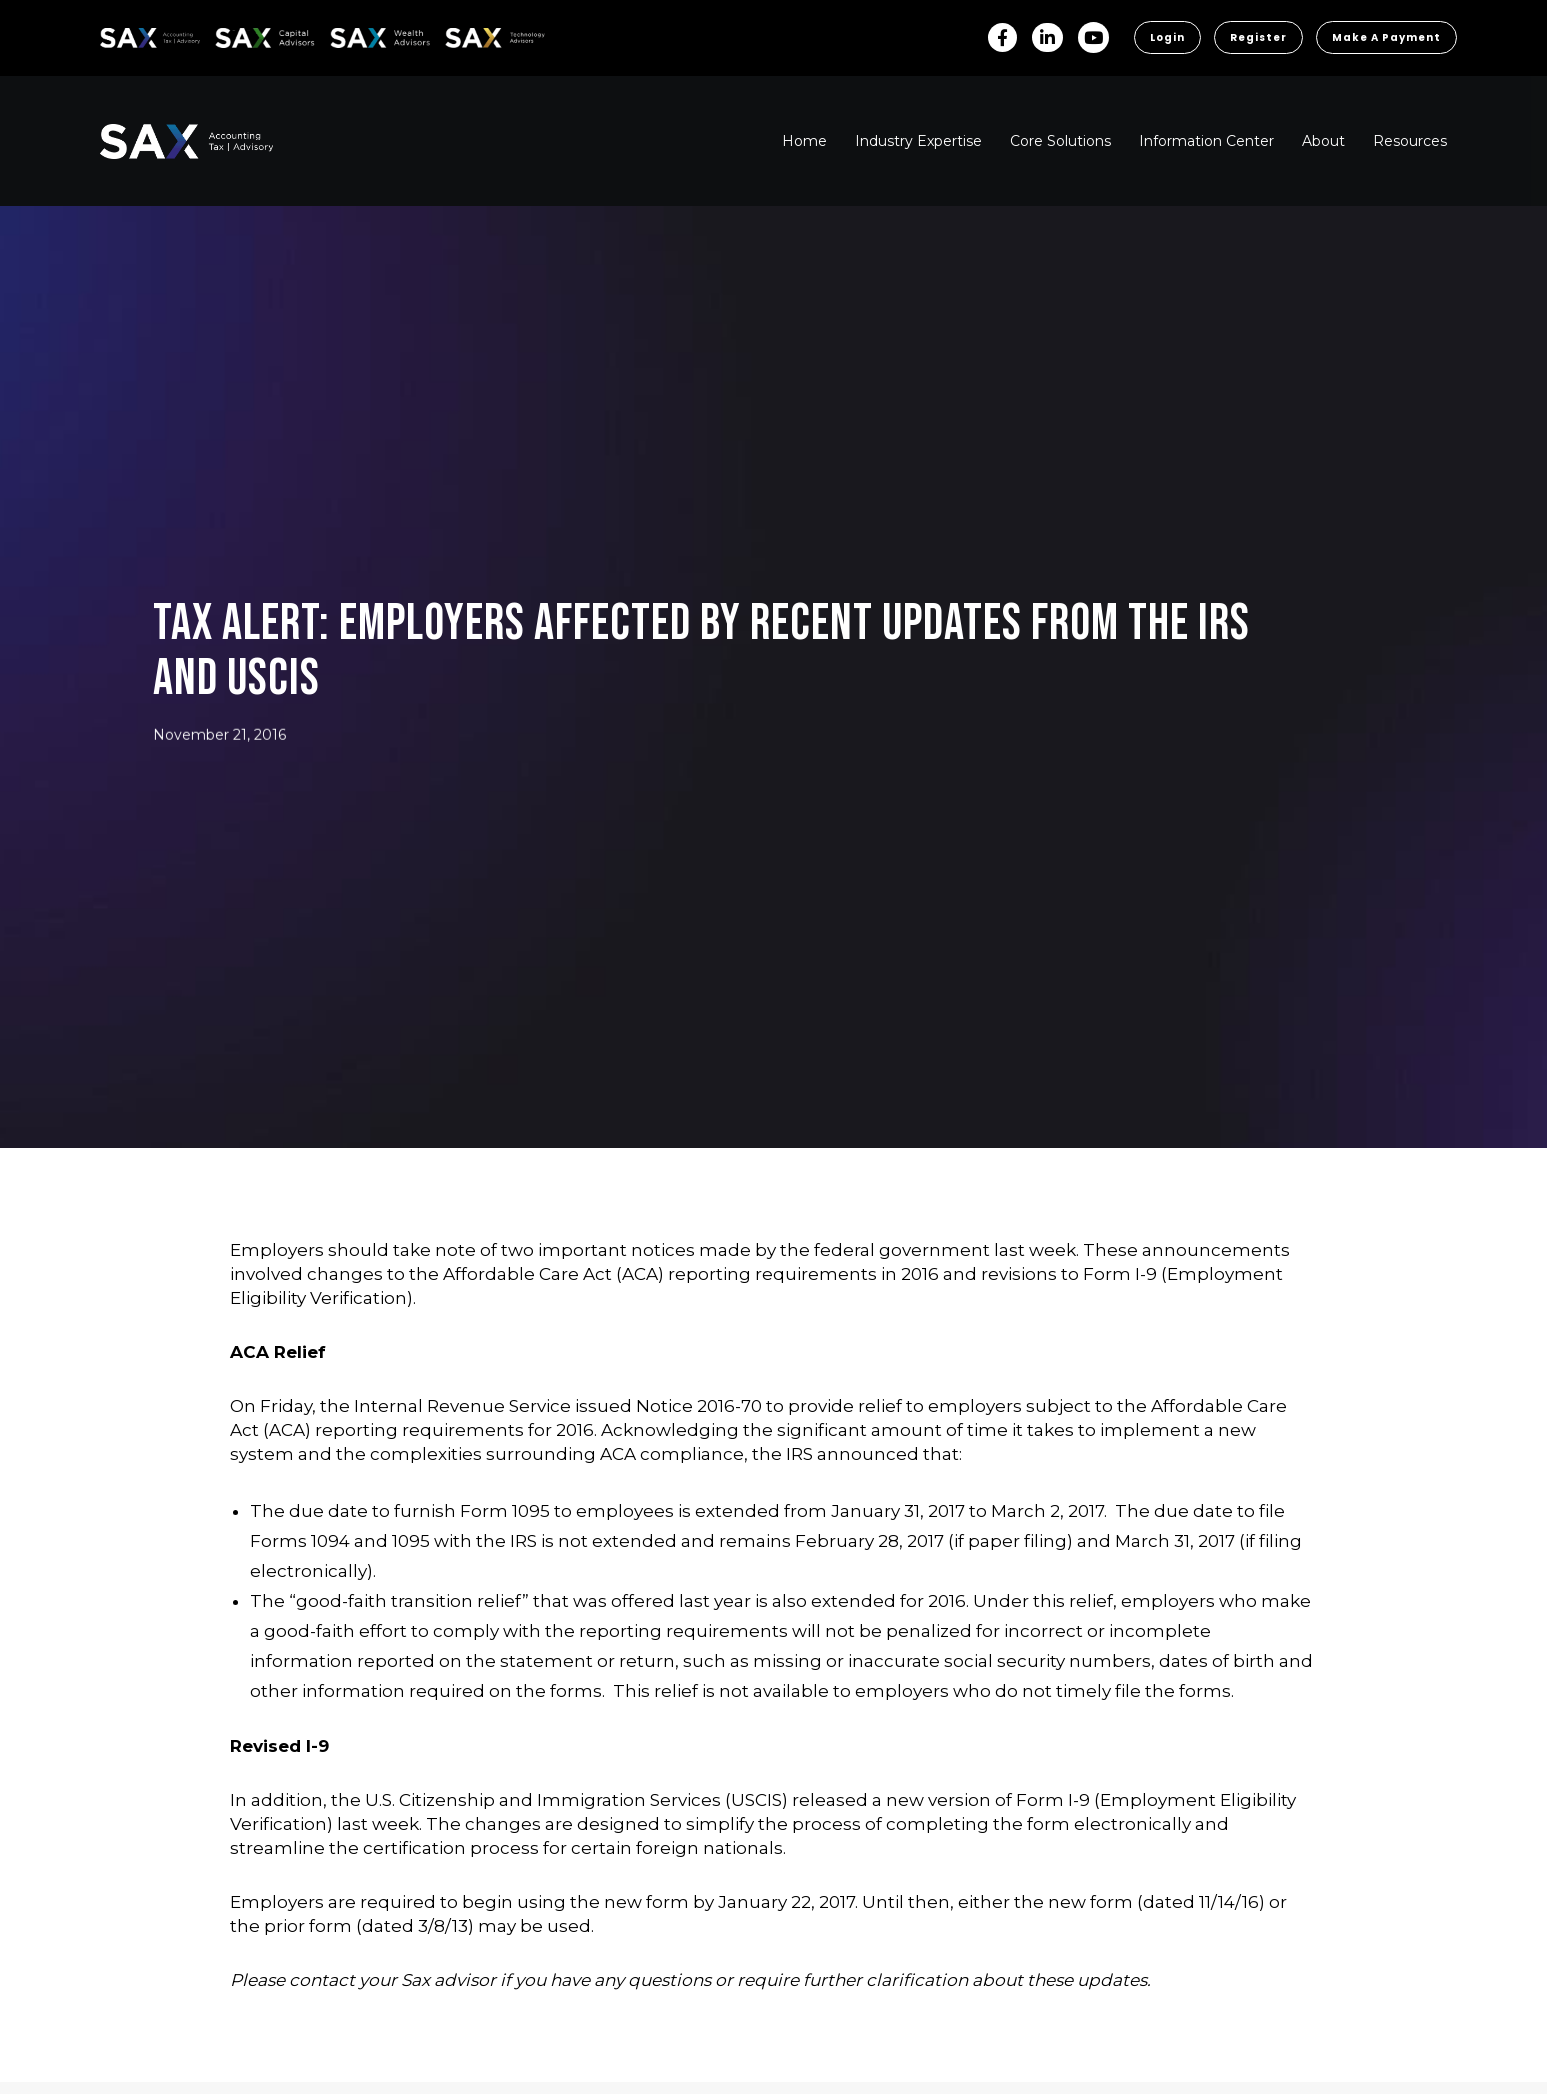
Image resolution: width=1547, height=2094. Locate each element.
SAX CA (236, 34)
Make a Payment (1386, 37)
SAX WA (353, 34)
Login (1167, 37)
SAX (111, 34)
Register (1258, 37)
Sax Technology (482, 38)
